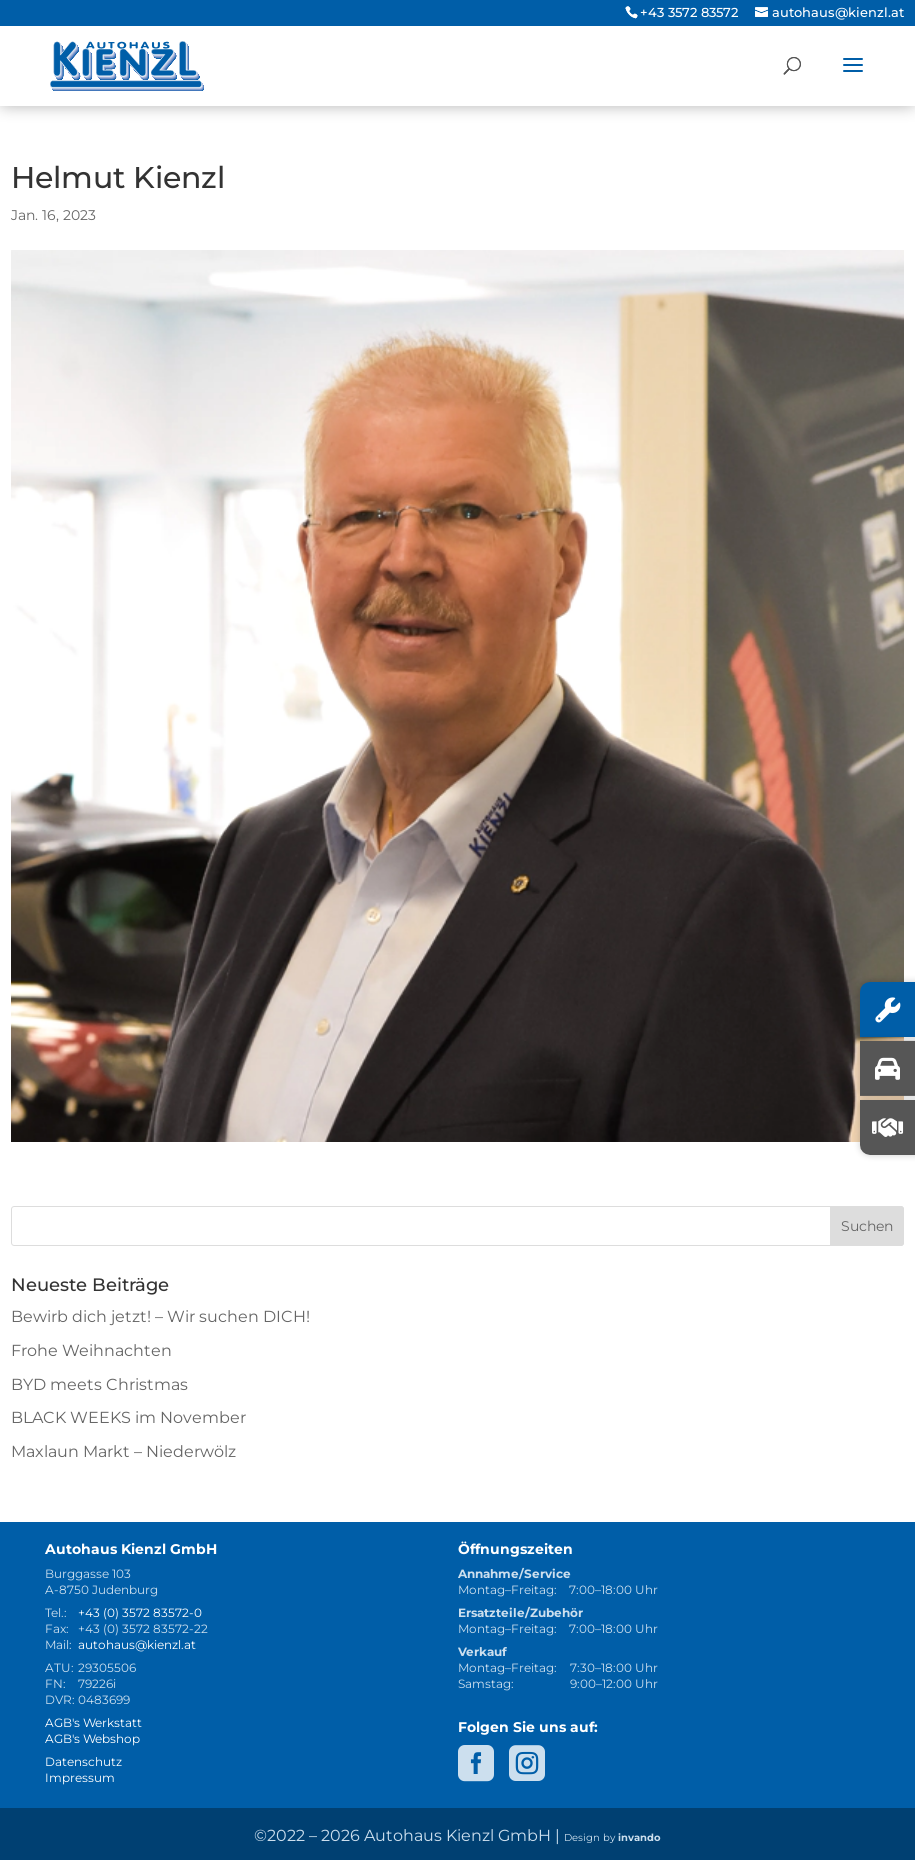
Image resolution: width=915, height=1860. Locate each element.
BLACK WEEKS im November (128, 1417)
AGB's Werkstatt (93, 1722)
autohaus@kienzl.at (137, 1644)
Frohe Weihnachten (91, 1350)
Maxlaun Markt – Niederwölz (123, 1451)
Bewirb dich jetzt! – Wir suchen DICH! (160, 1316)
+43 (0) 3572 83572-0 (140, 1612)
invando (639, 1837)
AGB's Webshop (92, 1738)
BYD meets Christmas (99, 1384)
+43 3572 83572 (689, 12)
